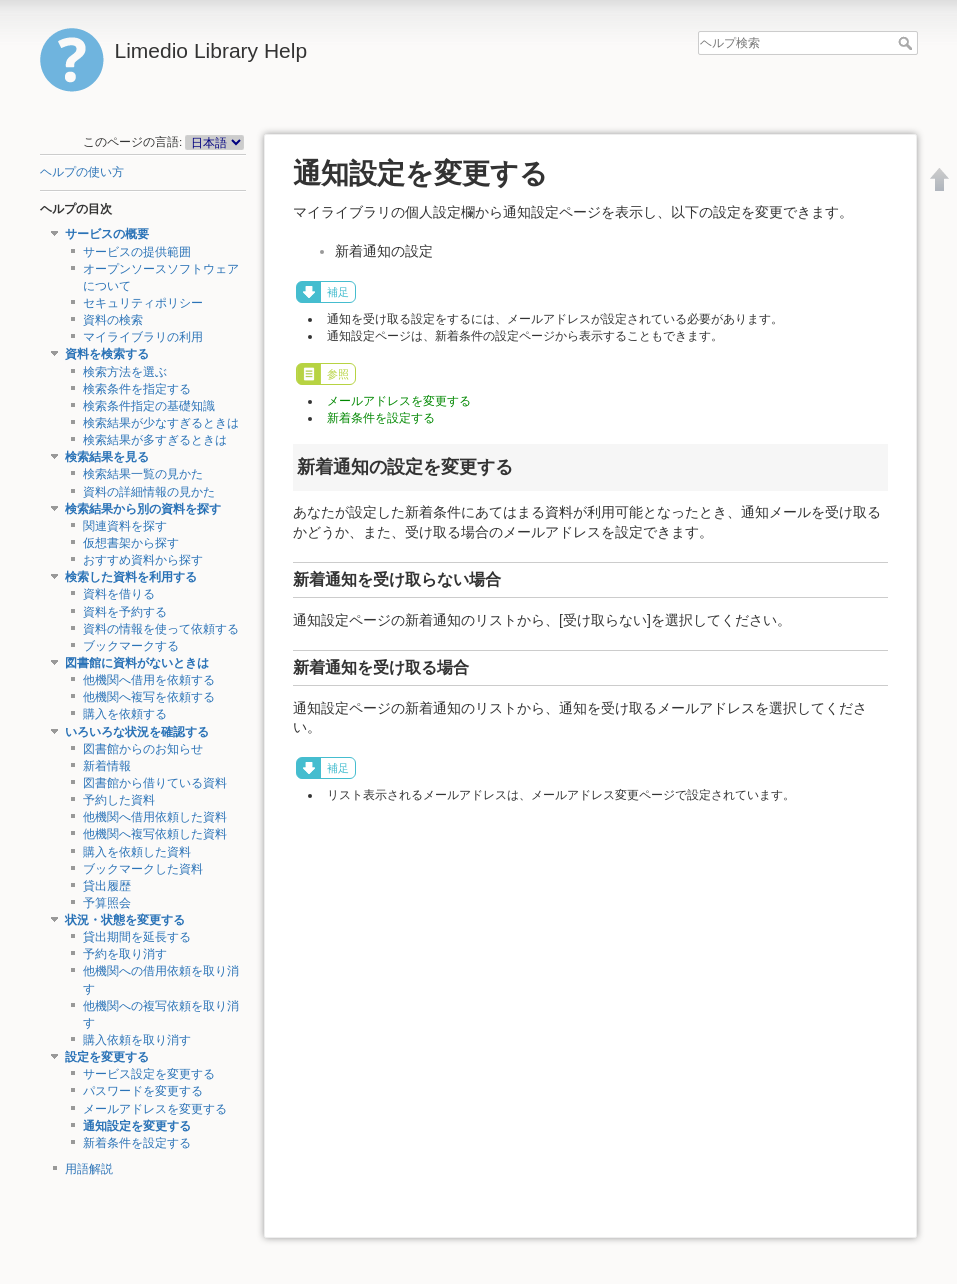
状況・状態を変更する (125, 920)
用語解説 (89, 1169)
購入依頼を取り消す (137, 1040)
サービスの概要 (107, 234)
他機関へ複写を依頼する (149, 697)
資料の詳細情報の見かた (149, 492)
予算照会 (107, 903)
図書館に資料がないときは (137, 663)
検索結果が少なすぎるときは (161, 423)
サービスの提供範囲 (137, 252)
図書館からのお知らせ (143, 749)
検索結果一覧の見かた (143, 474)
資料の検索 (113, 320)
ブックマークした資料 (143, 869)
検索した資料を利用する (131, 577)
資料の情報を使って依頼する (161, 629)
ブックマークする (131, 646)
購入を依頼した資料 (137, 852)
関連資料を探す (125, 526)
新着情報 (107, 766)
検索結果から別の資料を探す (143, 509)
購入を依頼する (125, 714)
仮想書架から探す (131, 543)
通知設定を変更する (137, 1126)
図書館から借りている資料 (155, 783)
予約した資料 (119, 800)
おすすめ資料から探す (143, 560)
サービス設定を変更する (149, 1074)
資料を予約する (125, 612)
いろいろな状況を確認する (137, 732)
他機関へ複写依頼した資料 (155, 834)
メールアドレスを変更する (155, 1109)
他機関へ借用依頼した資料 (155, 817)
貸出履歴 (107, 886)
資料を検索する (107, 354)
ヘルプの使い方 (82, 172)
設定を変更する (107, 1057)
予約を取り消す (125, 954)
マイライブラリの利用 (143, 337)
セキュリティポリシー (143, 303)
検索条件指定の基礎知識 (149, 406)
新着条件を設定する (137, 1143)
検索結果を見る (107, 457)
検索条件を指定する (137, 389)
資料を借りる (119, 594)
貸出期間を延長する (137, 937)
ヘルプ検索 (907, 43)
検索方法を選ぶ (125, 372)
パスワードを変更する (143, 1091)
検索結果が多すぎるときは (155, 440)
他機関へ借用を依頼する (149, 680)
